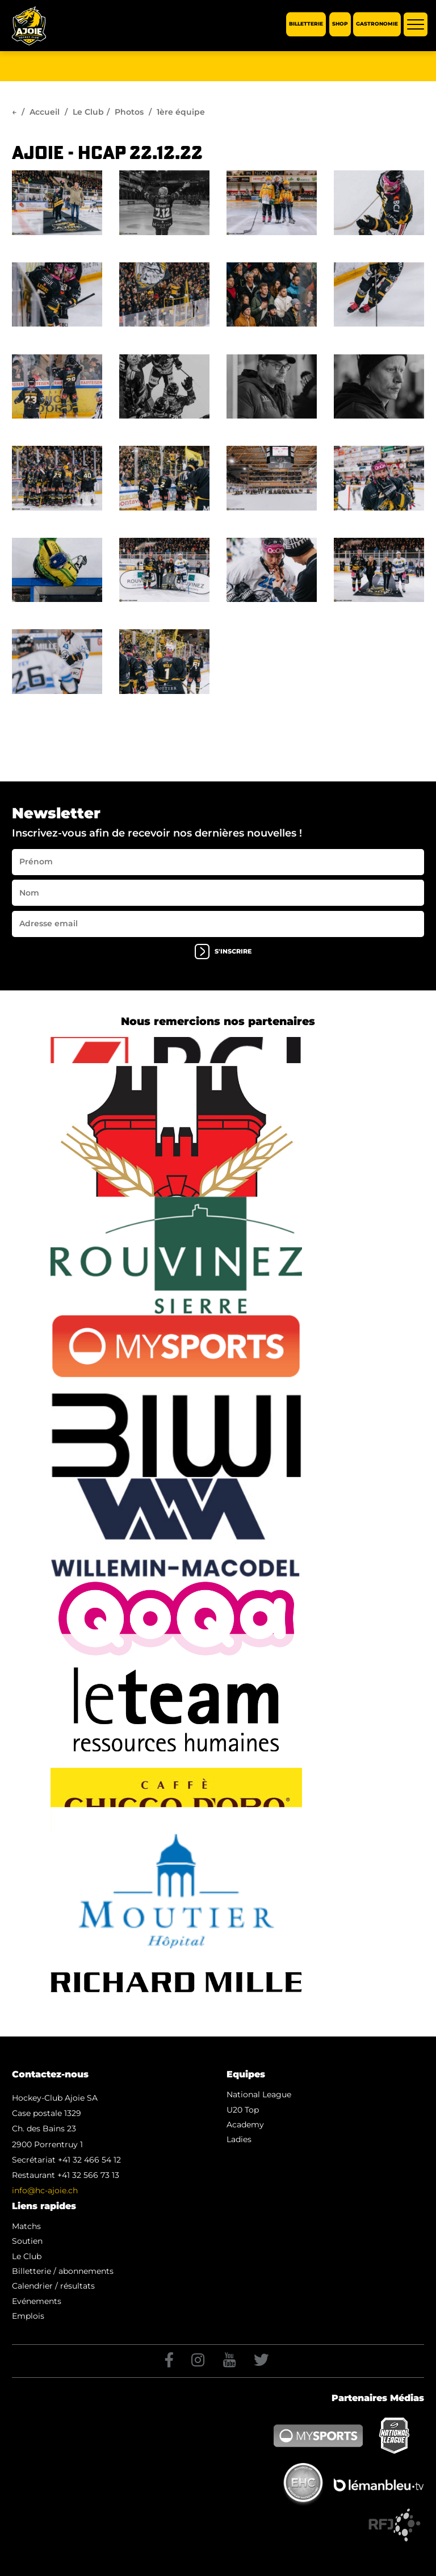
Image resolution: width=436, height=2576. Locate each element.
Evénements (36, 2301)
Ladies (239, 2139)
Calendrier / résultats (53, 2286)
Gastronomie (377, 24)
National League (259, 2094)
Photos (129, 112)
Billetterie (306, 24)
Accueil (45, 112)
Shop (340, 24)
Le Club (88, 112)
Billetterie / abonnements (63, 2271)
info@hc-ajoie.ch (45, 2190)
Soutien (27, 2241)
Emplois (28, 2316)
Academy (245, 2124)
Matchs (26, 2226)
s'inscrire (223, 951)
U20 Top (243, 2110)
